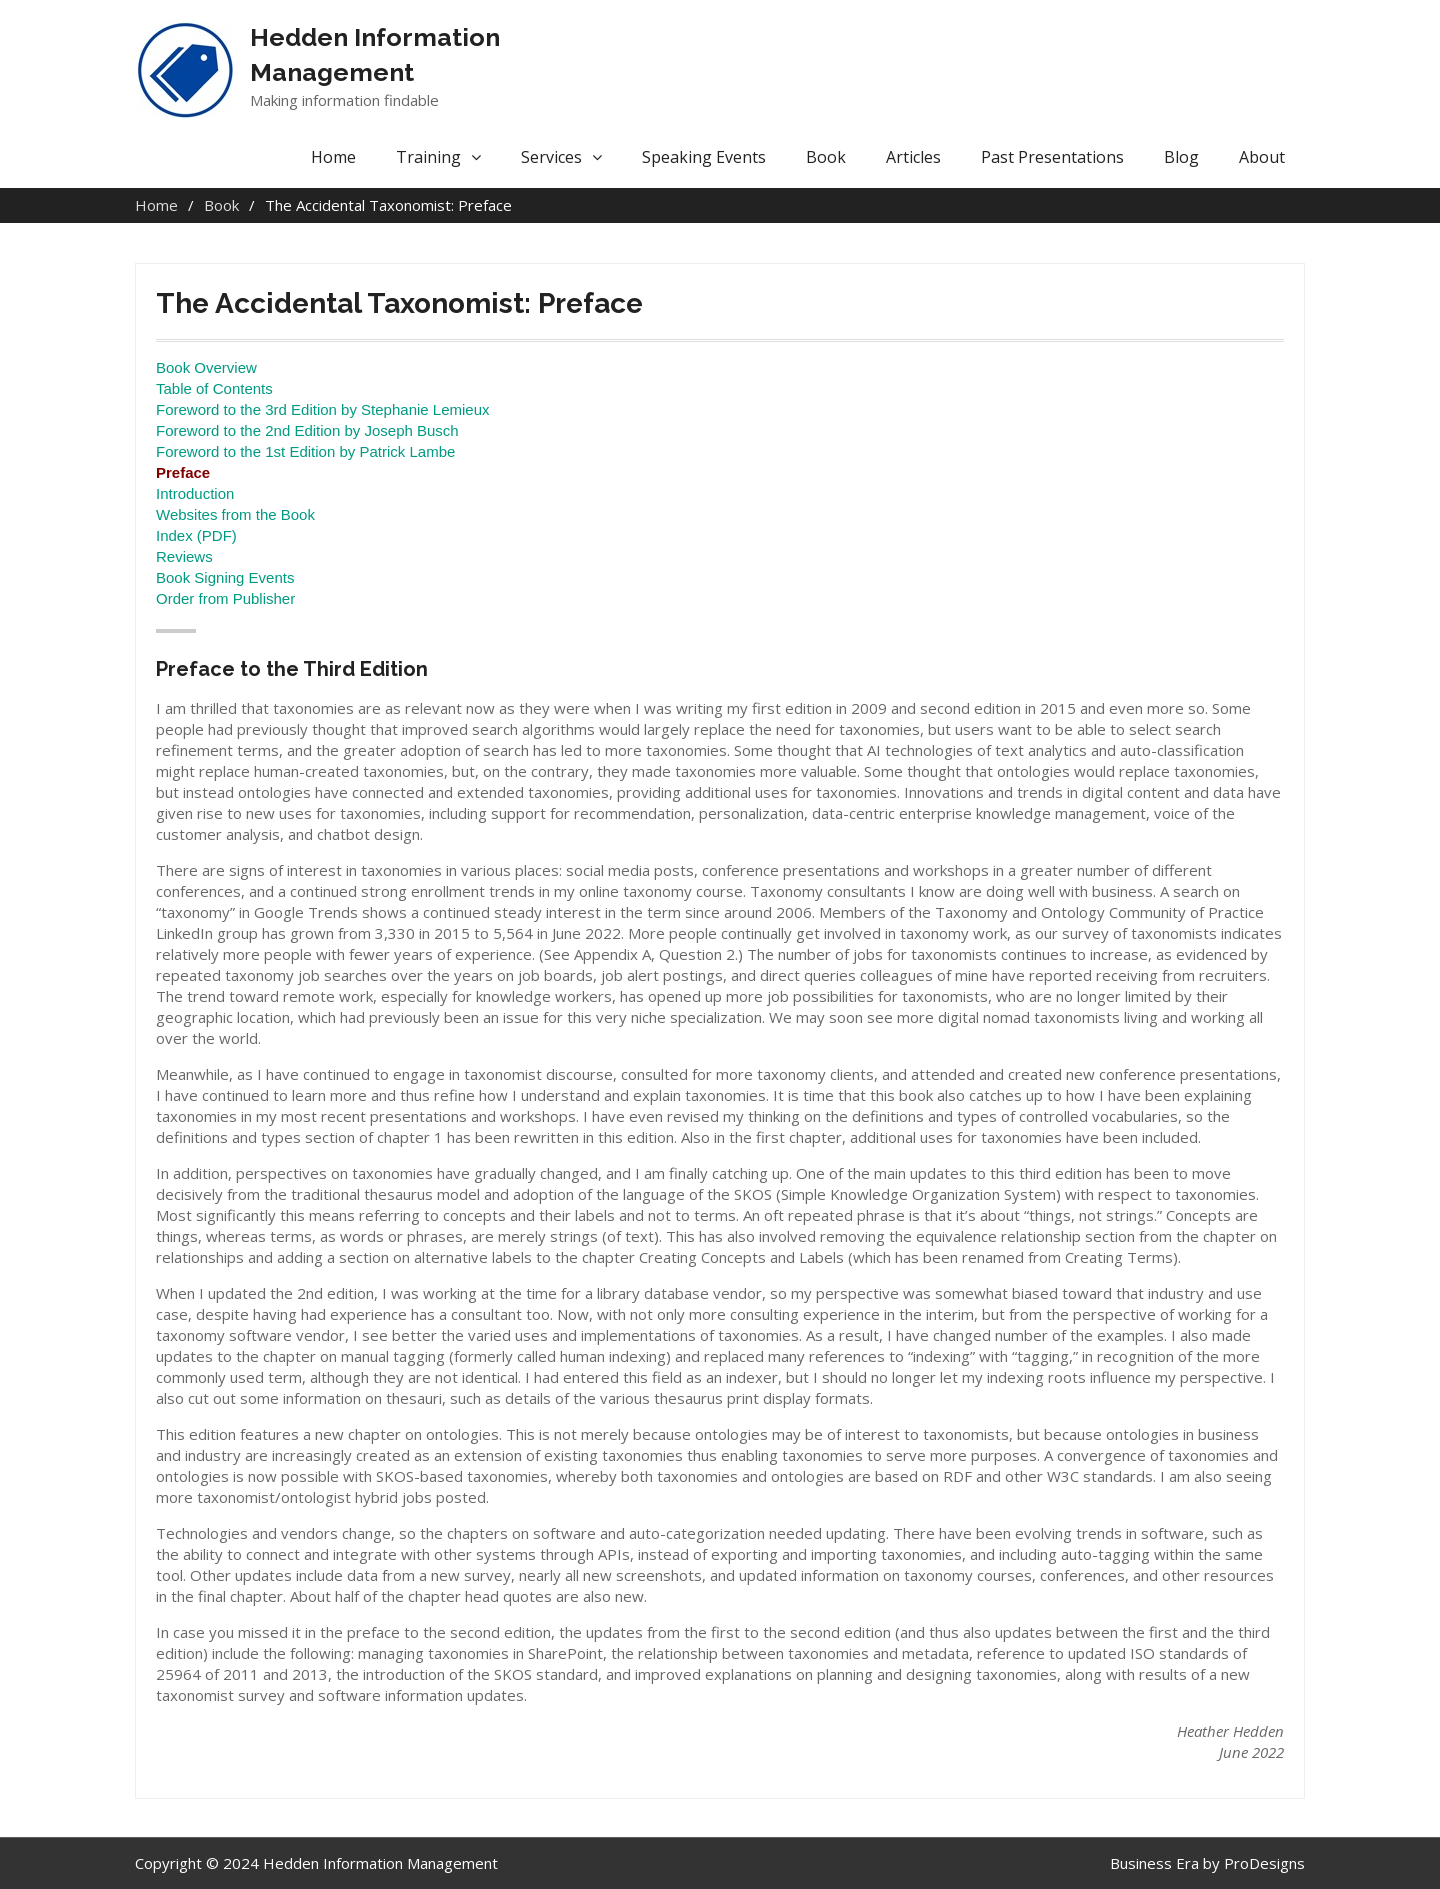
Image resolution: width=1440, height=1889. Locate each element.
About (1262, 157)
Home (333, 157)
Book (826, 157)
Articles (913, 157)
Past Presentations (1052, 157)
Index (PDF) (196, 535)
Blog (1181, 157)
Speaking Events (704, 157)
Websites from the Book (235, 514)
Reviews (184, 556)
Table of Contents (214, 388)
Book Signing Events (225, 577)
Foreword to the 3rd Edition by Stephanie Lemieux (323, 409)
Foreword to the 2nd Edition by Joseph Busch (307, 430)
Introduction (195, 493)
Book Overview (206, 367)
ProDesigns (1264, 1863)
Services (551, 157)
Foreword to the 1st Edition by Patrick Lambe (305, 451)
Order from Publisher (225, 598)
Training (428, 157)
